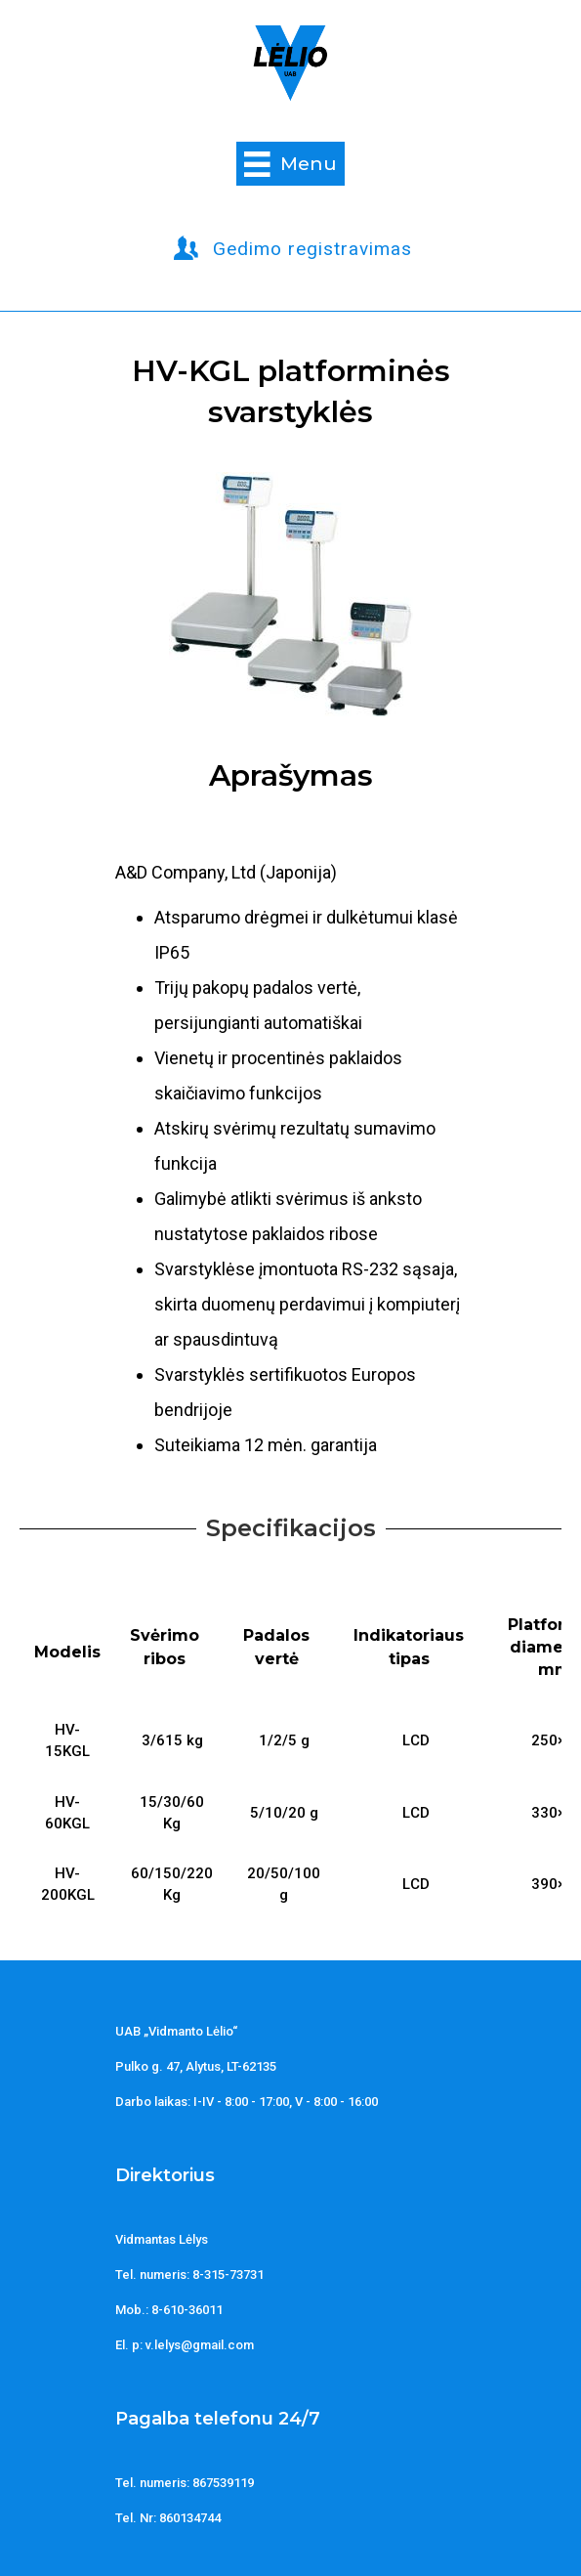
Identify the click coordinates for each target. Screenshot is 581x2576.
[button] (293, 249)
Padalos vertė (276, 1646)
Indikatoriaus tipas (408, 1646)
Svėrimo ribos (164, 1646)
